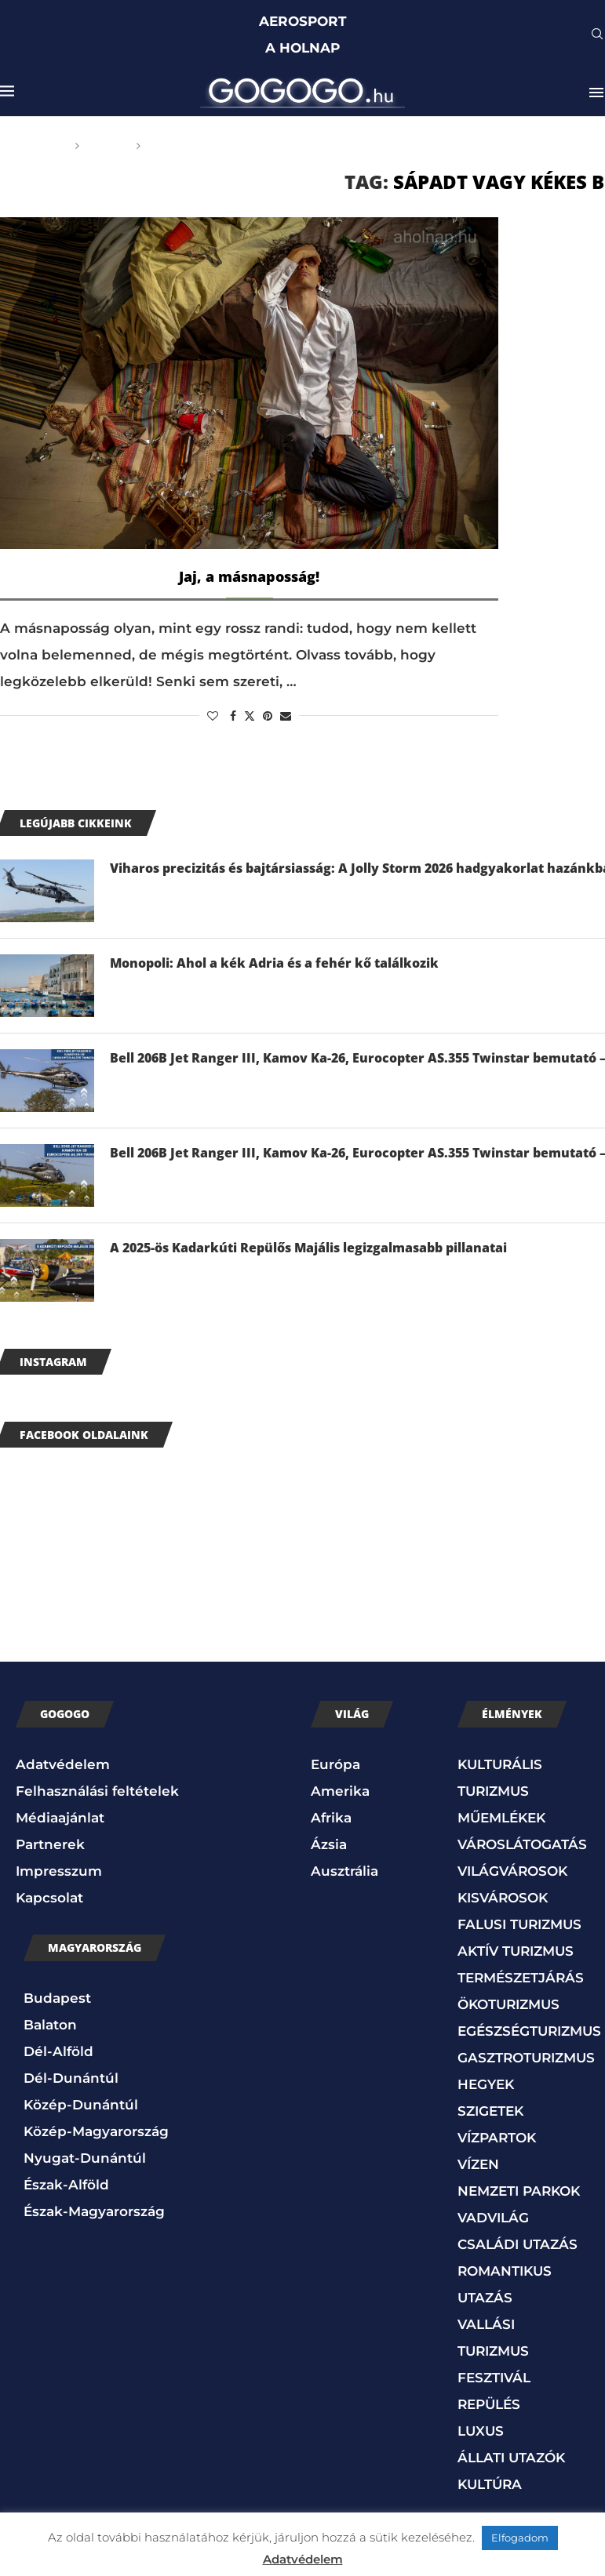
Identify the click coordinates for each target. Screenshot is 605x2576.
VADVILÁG (493, 2217)
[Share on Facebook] (233, 716)
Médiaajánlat (60, 1818)
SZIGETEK (490, 2111)
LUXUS (480, 2431)
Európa (335, 1764)
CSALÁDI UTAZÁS (517, 2244)
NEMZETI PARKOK (518, 2191)
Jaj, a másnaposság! (249, 576)
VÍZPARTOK (496, 2137)
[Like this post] (212, 716)
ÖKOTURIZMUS (508, 2004)
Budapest (57, 1998)
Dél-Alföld (58, 2051)
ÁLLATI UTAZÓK (511, 2457)
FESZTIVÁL (493, 2377)
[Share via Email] (285, 716)
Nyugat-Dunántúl (85, 2158)
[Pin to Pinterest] (267, 716)
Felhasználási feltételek (97, 1791)
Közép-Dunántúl (81, 2105)
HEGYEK (485, 2084)
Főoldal (39, 146)
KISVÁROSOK (502, 1898)
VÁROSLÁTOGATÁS (522, 1844)
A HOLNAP (302, 48)
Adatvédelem (63, 1764)
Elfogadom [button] (520, 2537)
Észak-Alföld (66, 2185)
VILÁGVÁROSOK (512, 1871)
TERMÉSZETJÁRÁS (520, 1978)
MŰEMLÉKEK (501, 1818)
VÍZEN (478, 2164)
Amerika (340, 1791)
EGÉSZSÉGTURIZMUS (529, 2031)
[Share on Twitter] (249, 716)
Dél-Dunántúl (71, 2078)
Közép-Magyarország (96, 2131)
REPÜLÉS (488, 2404)
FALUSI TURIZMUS (519, 1924)
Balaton (50, 2025)
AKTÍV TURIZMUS (515, 1951)
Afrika (331, 1818)
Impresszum (59, 1871)
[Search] (597, 35)
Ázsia (329, 1844)
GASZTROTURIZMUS (526, 2058)
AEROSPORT (303, 21)
